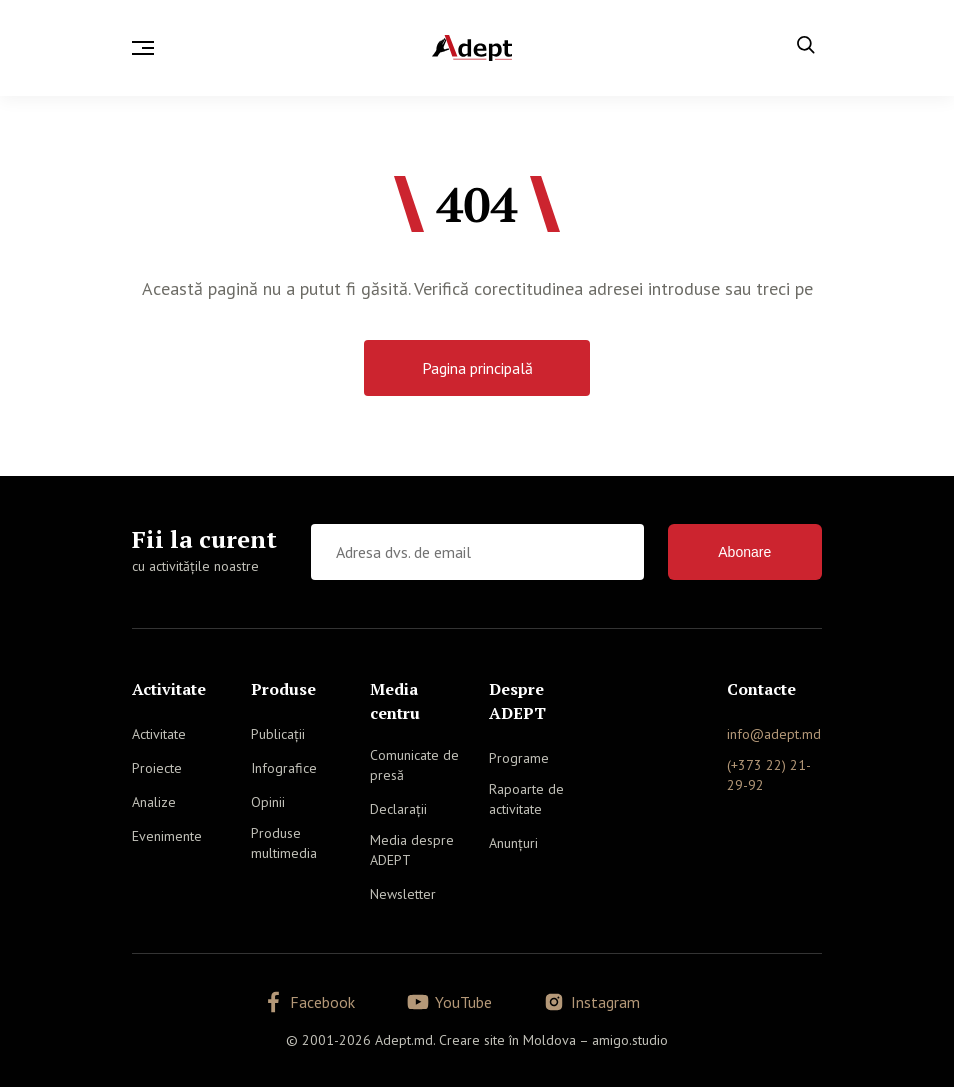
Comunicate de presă (414, 765)
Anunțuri (513, 843)
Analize (154, 802)
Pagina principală (477, 368)
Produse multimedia (284, 843)
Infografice (284, 768)
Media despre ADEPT (412, 850)
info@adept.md (774, 734)
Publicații (278, 734)
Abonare (744, 552)
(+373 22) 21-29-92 (769, 775)
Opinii (268, 802)
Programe (519, 758)
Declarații (398, 809)
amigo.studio (630, 1040)
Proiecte (157, 768)
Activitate (159, 734)
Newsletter (403, 894)
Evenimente (167, 836)
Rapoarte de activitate (526, 799)
